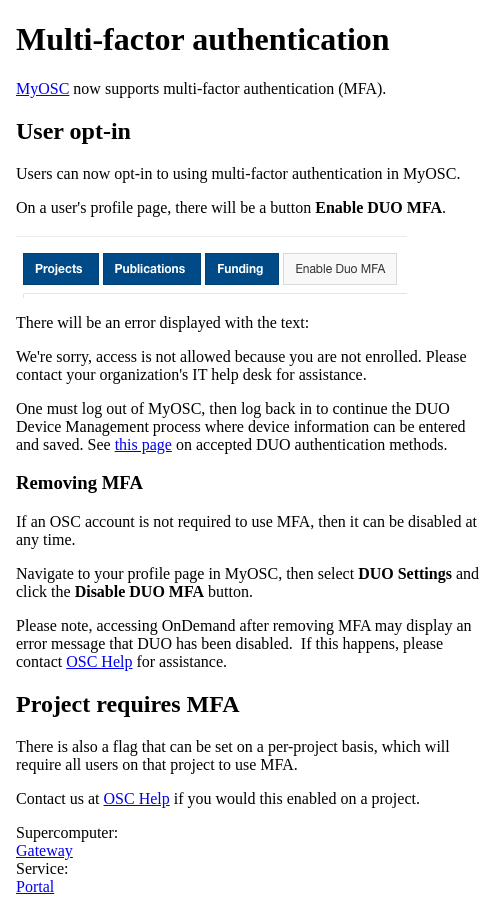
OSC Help (99, 661)
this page (143, 444)
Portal (35, 886)
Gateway (44, 850)
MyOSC (42, 88)
